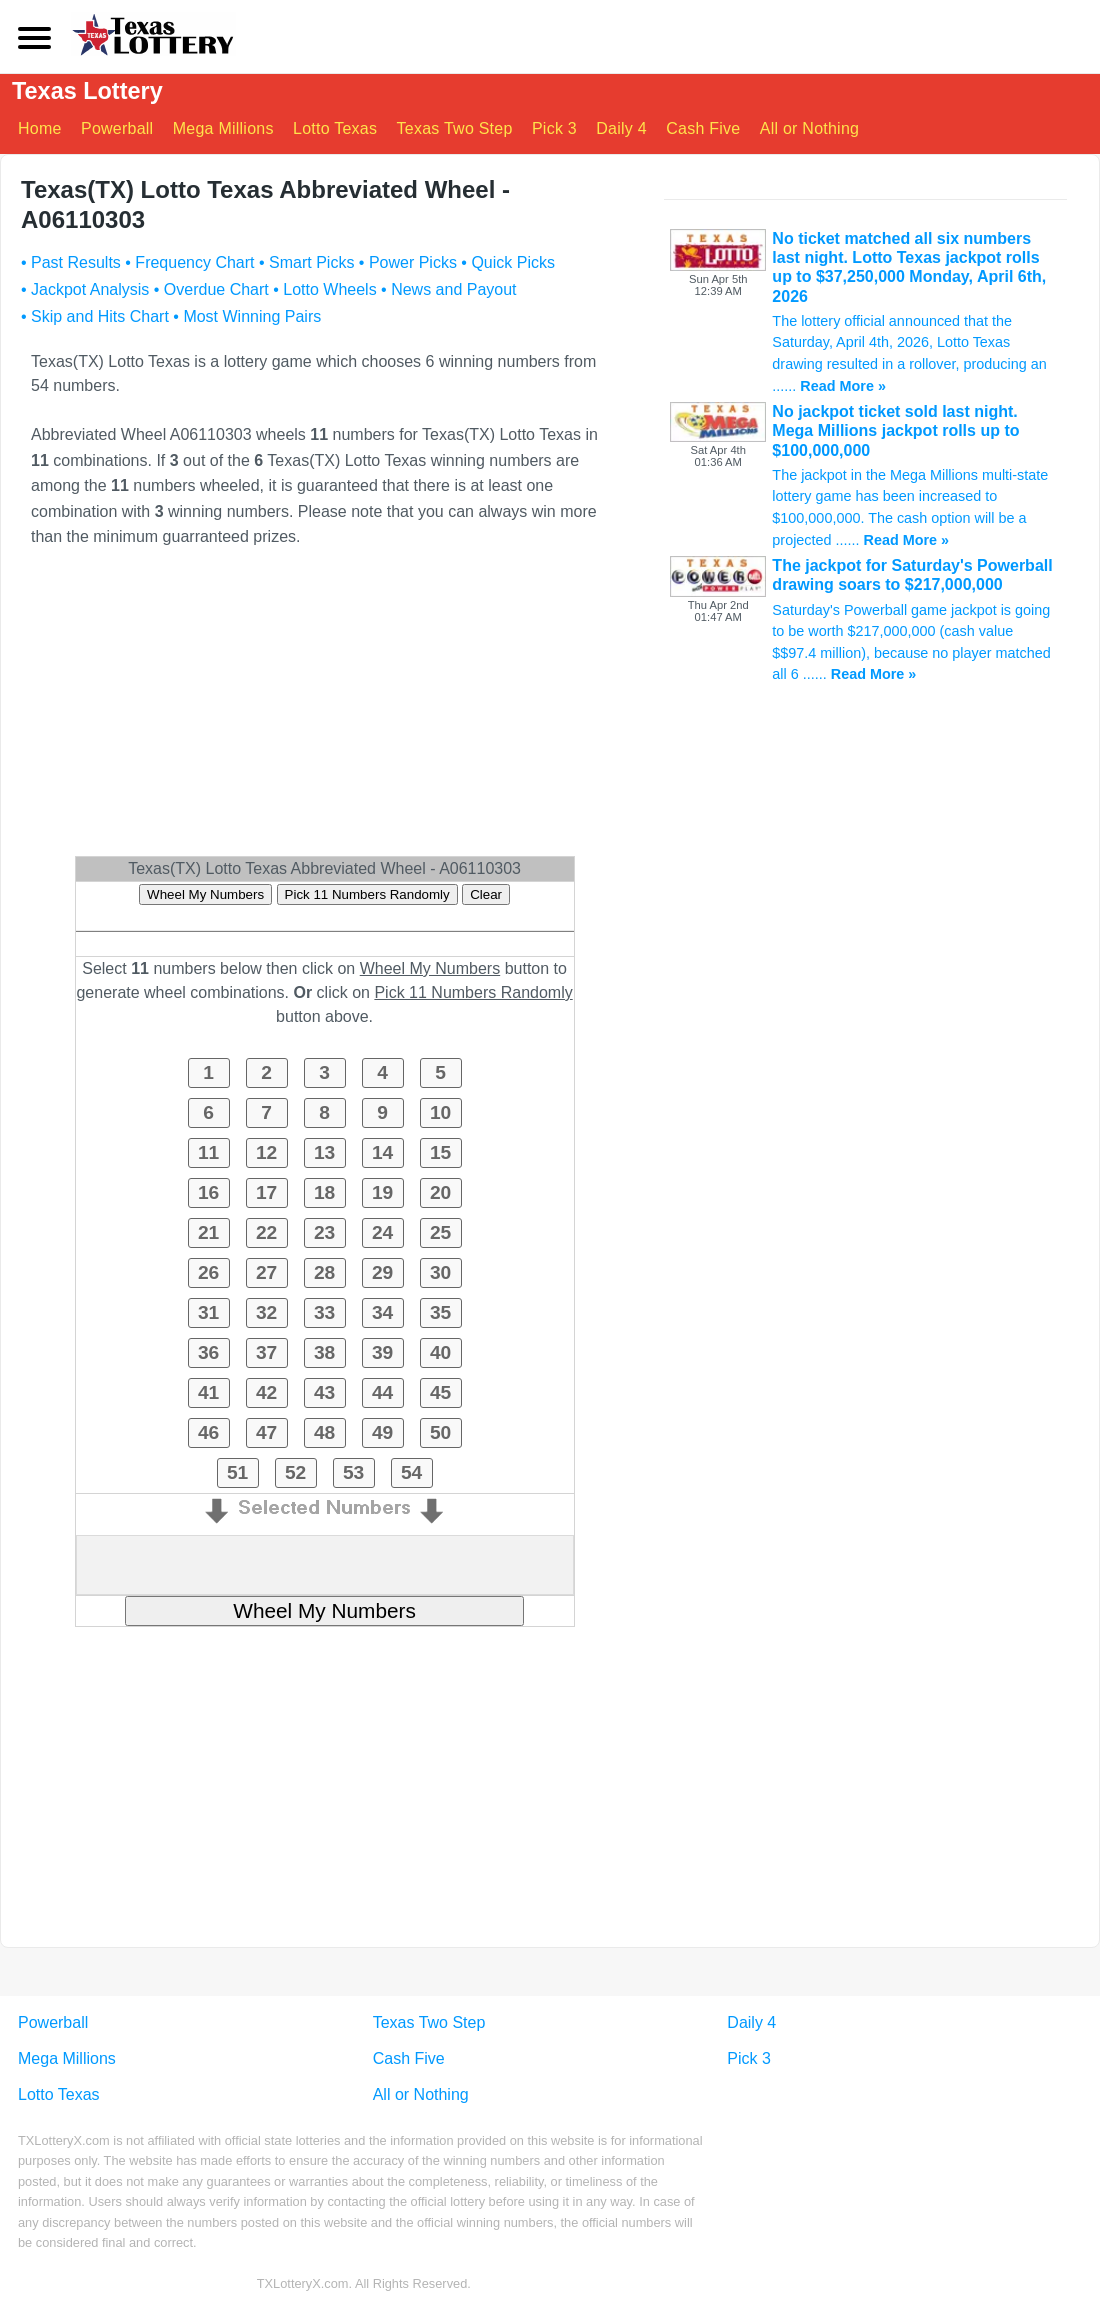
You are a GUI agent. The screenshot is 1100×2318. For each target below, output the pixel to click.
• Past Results (71, 262)
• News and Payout (448, 289)
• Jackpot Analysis (85, 289)
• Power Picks (408, 262)
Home (40, 128)
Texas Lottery (89, 91)
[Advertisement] (324, 711)
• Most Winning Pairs (247, 316)
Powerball (117, 128)
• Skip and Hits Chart (95, 316)
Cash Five (704, 128)
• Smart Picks (306, 262)
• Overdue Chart (211, 289)
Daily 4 (622, 128)
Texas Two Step (455, 128)
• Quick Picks (508, 262)
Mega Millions (223, 128)
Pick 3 (554, 128)
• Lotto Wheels (324, 289)
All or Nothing (810, 128)
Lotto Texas (335, 128)
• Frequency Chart (189, 262)
